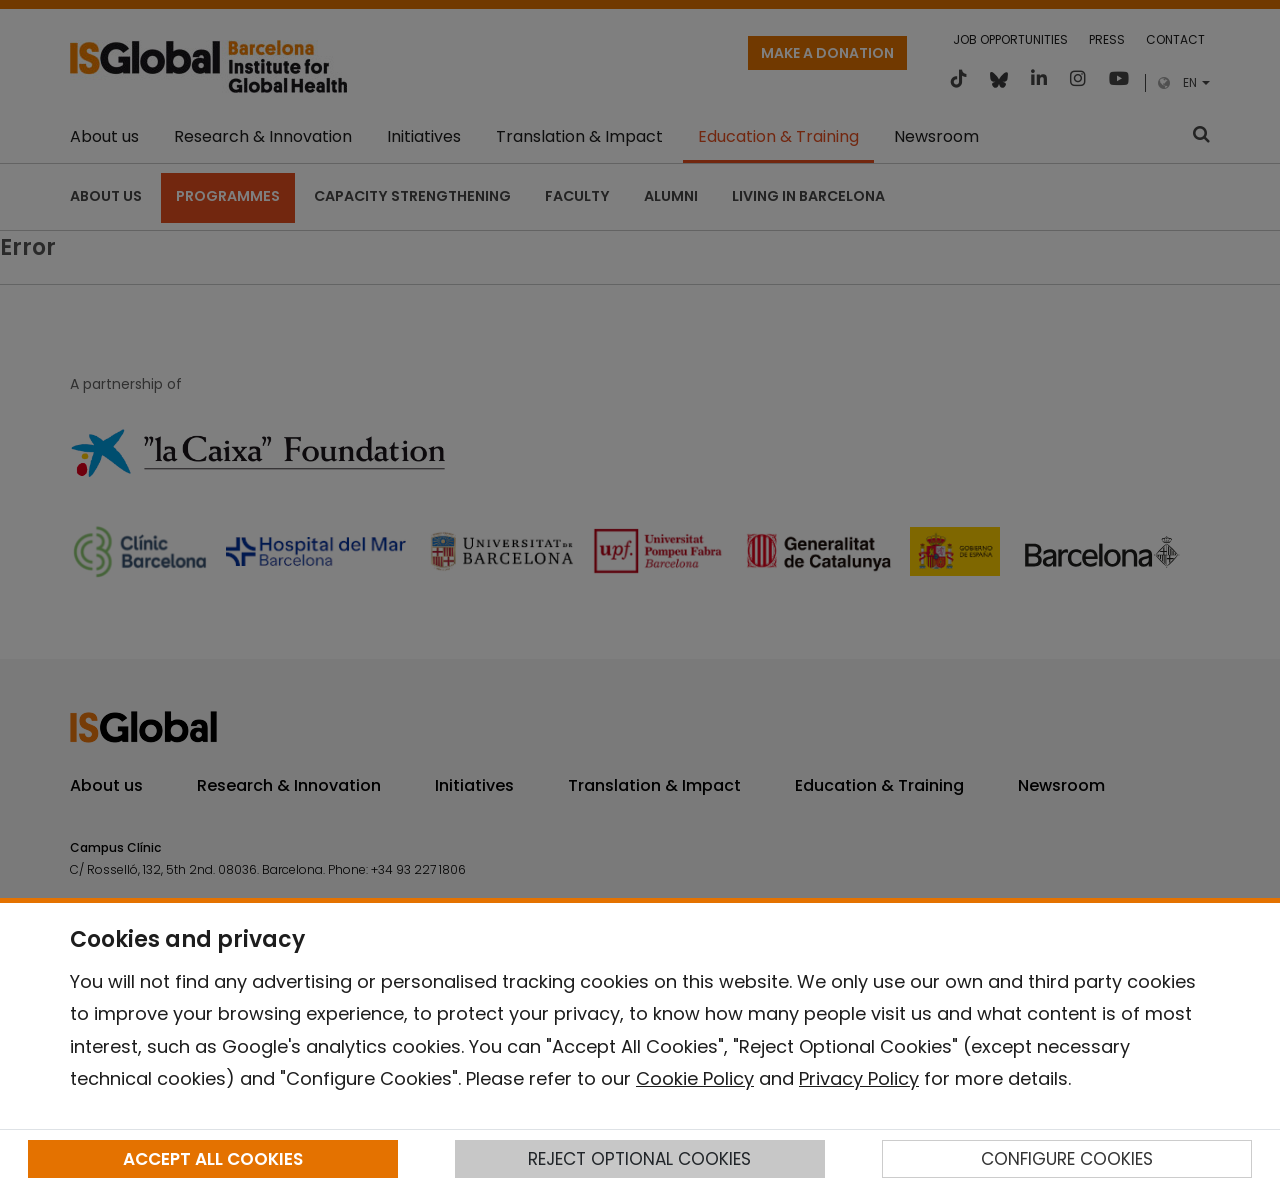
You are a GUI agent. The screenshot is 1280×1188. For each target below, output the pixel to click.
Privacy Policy (859, 1078)
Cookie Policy (695, 1078)
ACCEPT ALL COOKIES (213, 1159)
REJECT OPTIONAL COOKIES (639, 1159)
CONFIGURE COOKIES (1067, 1159)
